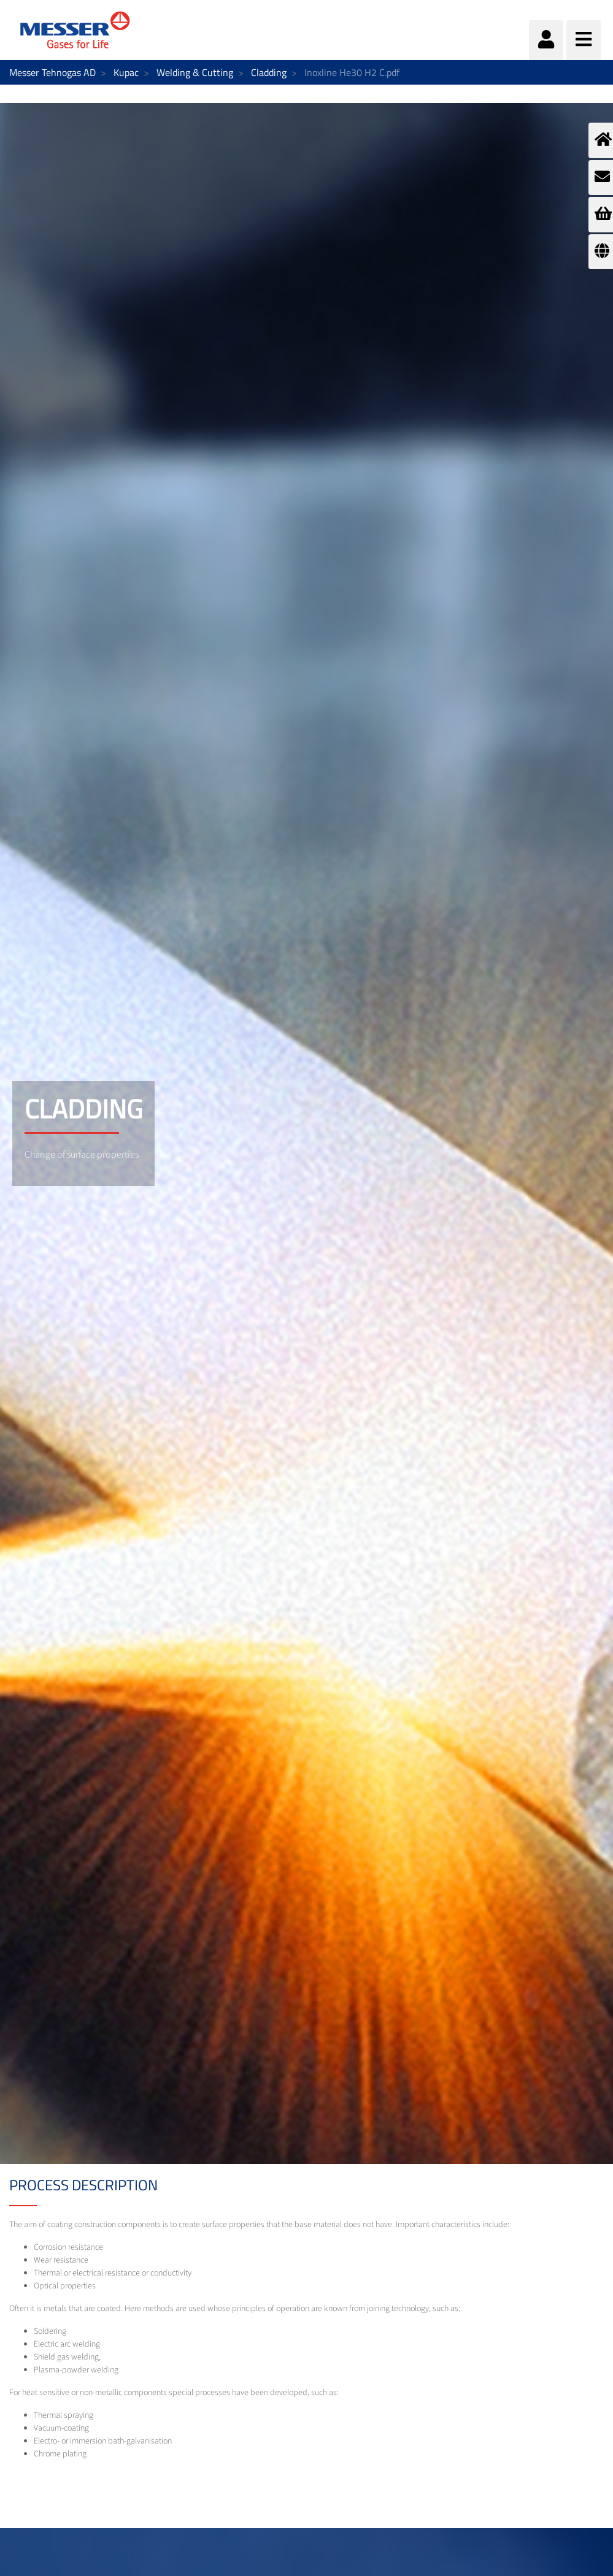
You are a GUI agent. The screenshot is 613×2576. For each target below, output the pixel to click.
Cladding (269, 72)
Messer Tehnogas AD (52, 72)
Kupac (126, 72)
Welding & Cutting (194, 72)
